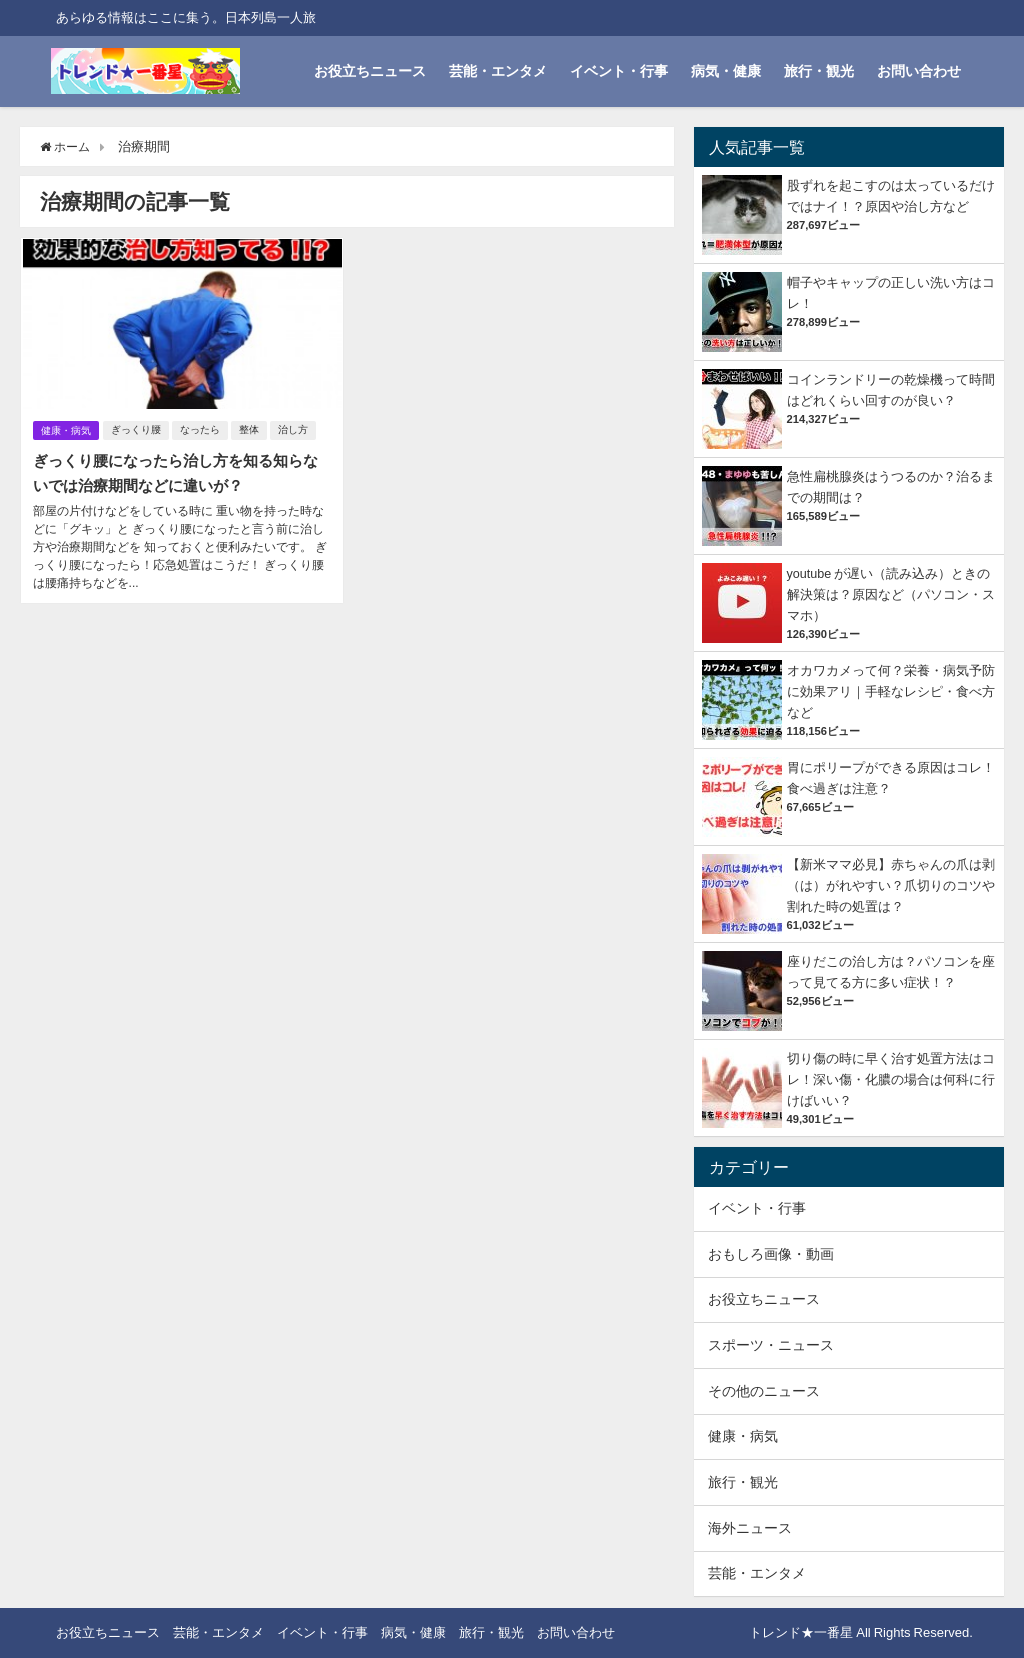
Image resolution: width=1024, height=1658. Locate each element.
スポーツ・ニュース (771, 1345)
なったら (202, 428)
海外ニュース (750, 1528)
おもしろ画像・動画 (771, 1254)
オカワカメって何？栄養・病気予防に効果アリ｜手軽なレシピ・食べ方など (891, 691)
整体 (251, 428)
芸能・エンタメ (498, 71)
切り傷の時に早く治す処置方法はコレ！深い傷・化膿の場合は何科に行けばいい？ (891, 1079)
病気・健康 (726, 71)
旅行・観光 (819, 71)
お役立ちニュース (370, 71)
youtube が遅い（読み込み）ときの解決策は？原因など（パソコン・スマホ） (891, 594)
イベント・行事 (619, 71)
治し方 (295, 428)
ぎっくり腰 (138, 428)
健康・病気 (66, 428)
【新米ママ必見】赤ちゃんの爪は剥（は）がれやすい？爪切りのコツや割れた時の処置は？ (891, 885)
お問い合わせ (919, 71)
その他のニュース (764, 1391)
